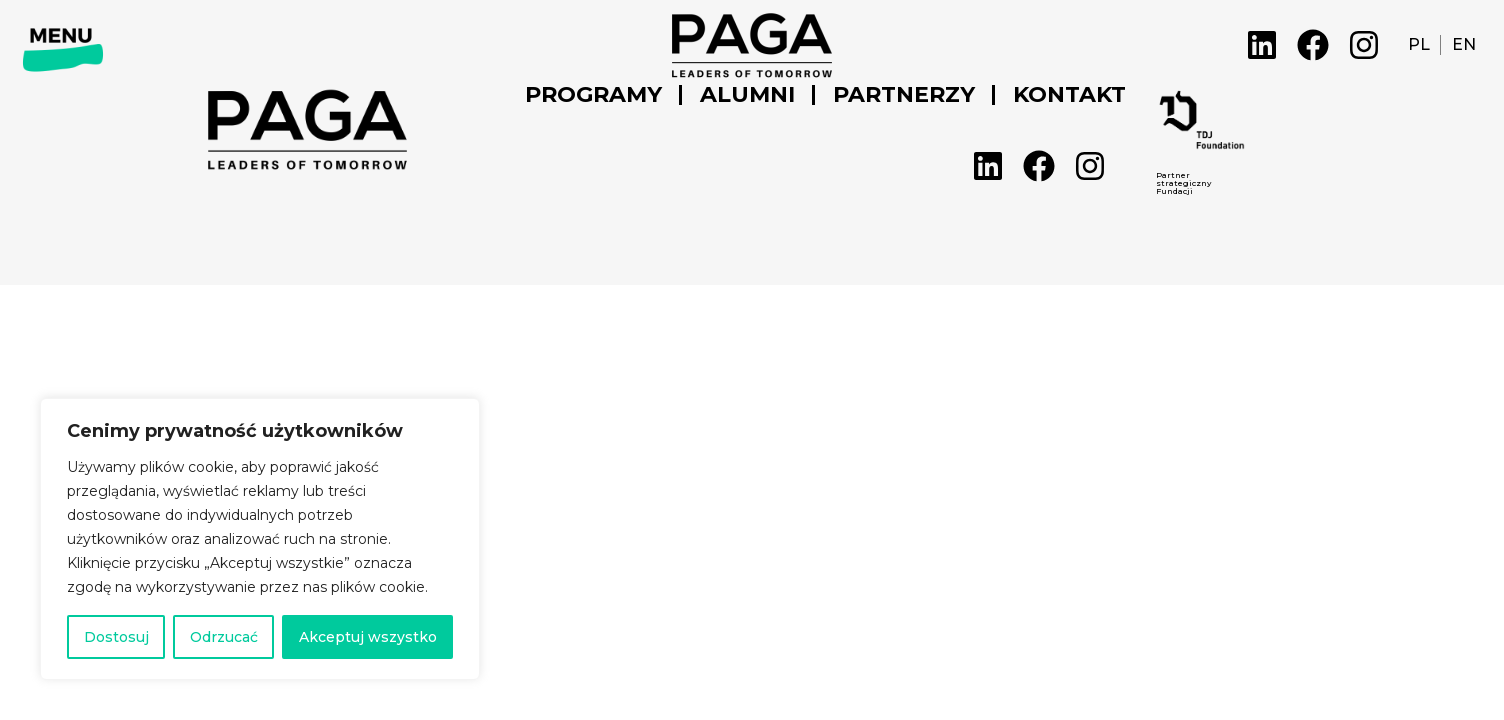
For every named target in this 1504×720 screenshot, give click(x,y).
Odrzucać (224, 637)
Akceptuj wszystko (368, 637)
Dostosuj (116, 637)
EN (1464, 44)
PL (1419, 44)
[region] (260, 539)
